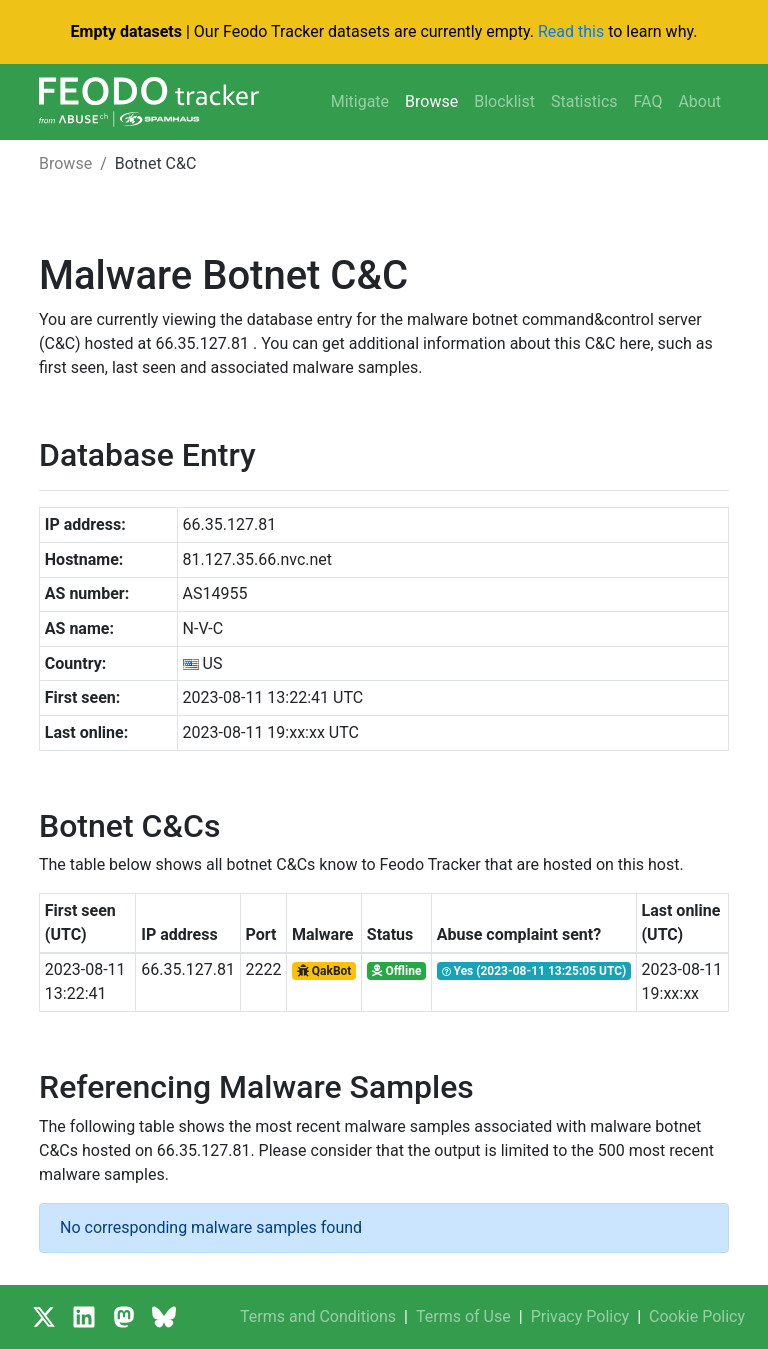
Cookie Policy (697, 1316)
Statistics (584, 101)
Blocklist (504, 101)
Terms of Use (463, 1316)
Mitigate (360, 101)
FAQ (648, 101)
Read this (571, 31)
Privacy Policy (580, 1316)
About (699, 101)
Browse (431, 101)
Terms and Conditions (318, 1316)
